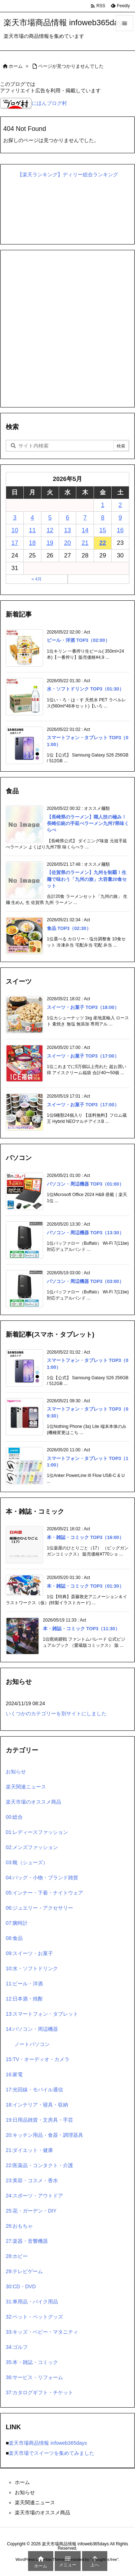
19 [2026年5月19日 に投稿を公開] (49, 542)
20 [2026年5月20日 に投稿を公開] (67, 542)
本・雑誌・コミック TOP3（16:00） (85, 1537)
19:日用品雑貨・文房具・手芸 (39, 2120)
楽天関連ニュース (26, 1787)
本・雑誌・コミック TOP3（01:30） (85, 1586)
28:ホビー (17, 2256)
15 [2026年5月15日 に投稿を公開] (102, 530)
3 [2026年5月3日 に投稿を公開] (14, 517)
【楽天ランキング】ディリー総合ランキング (67, 174)
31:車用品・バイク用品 (32, 2301)
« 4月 (36, 579)
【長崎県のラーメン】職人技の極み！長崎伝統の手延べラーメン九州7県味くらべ (88, 823)
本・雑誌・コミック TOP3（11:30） (81, 1628)
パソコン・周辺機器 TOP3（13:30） (85, 1232)
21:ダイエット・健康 (29, 2150)
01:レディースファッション (37, 1832)
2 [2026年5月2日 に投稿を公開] (120, 505)
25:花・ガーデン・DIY (31, 2211)
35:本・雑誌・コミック (32, 2362)
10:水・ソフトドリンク (32, 1968)
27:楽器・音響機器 (27, 2241)
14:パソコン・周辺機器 (32, 2029)
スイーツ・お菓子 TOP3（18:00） (83, 1007)
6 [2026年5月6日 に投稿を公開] (67, 517)
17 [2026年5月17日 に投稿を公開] (14, 542)
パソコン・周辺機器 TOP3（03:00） (85, 1281)
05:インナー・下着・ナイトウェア (44, 1893)
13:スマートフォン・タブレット (42, 2014)
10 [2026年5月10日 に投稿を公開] (14, 530)
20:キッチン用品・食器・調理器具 (44, 2135)
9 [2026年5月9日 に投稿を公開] (120, 517)
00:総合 (14, 1817)
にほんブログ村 (33, 103)
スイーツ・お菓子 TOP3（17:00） (83, 1056)
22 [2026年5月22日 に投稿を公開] (102, 542)
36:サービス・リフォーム (34, 2377)
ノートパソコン (32, 2044)
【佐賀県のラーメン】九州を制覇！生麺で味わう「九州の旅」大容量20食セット (87, 879)
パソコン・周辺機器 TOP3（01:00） (85, 1184)
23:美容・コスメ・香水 (32, 2180)
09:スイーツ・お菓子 (29, 1953)
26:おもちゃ (19, 2226)
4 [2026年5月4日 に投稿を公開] (32, 517)
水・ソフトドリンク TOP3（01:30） (85, 689)
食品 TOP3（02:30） (69, 928)
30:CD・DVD (21, 2286)
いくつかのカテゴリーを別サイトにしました (56, 1713)
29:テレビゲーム (24, 2271)
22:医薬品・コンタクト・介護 (39, 2165)
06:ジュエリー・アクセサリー (39, 1908)
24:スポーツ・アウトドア (34, 2195)
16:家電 (14, 2074)
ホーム (16, 66)
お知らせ (16, 1771)
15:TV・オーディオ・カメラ (37, 2059)
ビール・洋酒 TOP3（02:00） (78, 640)
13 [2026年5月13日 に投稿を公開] (67, 530)
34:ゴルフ (17, 2347)
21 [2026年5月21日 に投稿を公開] (85, 542)
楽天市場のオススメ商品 (33, 1802)
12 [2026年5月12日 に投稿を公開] (49, 530)
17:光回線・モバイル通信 (34, 2089)
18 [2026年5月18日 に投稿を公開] (32, 542)
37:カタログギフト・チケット (39, 2392)
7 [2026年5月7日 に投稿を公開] (85, 517)
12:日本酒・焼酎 (24, 1999)
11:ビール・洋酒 (24, 1983)
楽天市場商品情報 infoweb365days (48, 2443)
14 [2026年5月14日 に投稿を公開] (85, 530)
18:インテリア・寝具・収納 (37, 2105)
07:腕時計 (17, 1923)
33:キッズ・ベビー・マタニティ (42, 2332)
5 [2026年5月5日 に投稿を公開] (49, 517)
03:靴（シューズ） (27, 1862)
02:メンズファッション (32, 1847)
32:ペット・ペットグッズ (34, 2317)
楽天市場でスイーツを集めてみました (51, 2453)
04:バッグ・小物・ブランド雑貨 (42, 1877)
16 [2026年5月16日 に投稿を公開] (120, 530)
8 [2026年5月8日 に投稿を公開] (102, 517)
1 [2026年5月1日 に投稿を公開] (102, 505)
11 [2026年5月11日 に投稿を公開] (32, 530)
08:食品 (14, 1938)
